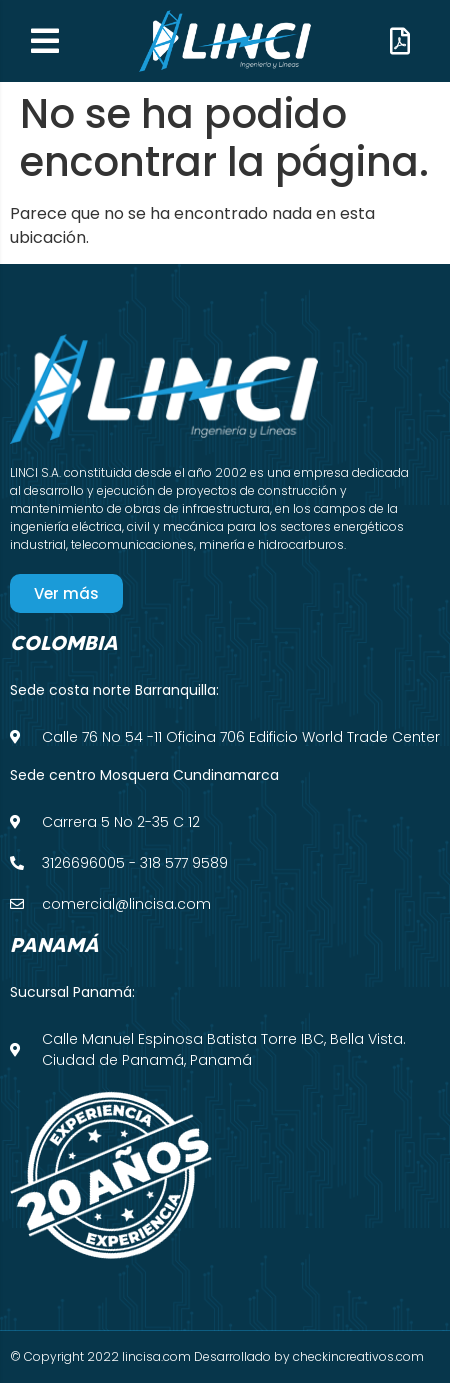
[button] (45, 41)
